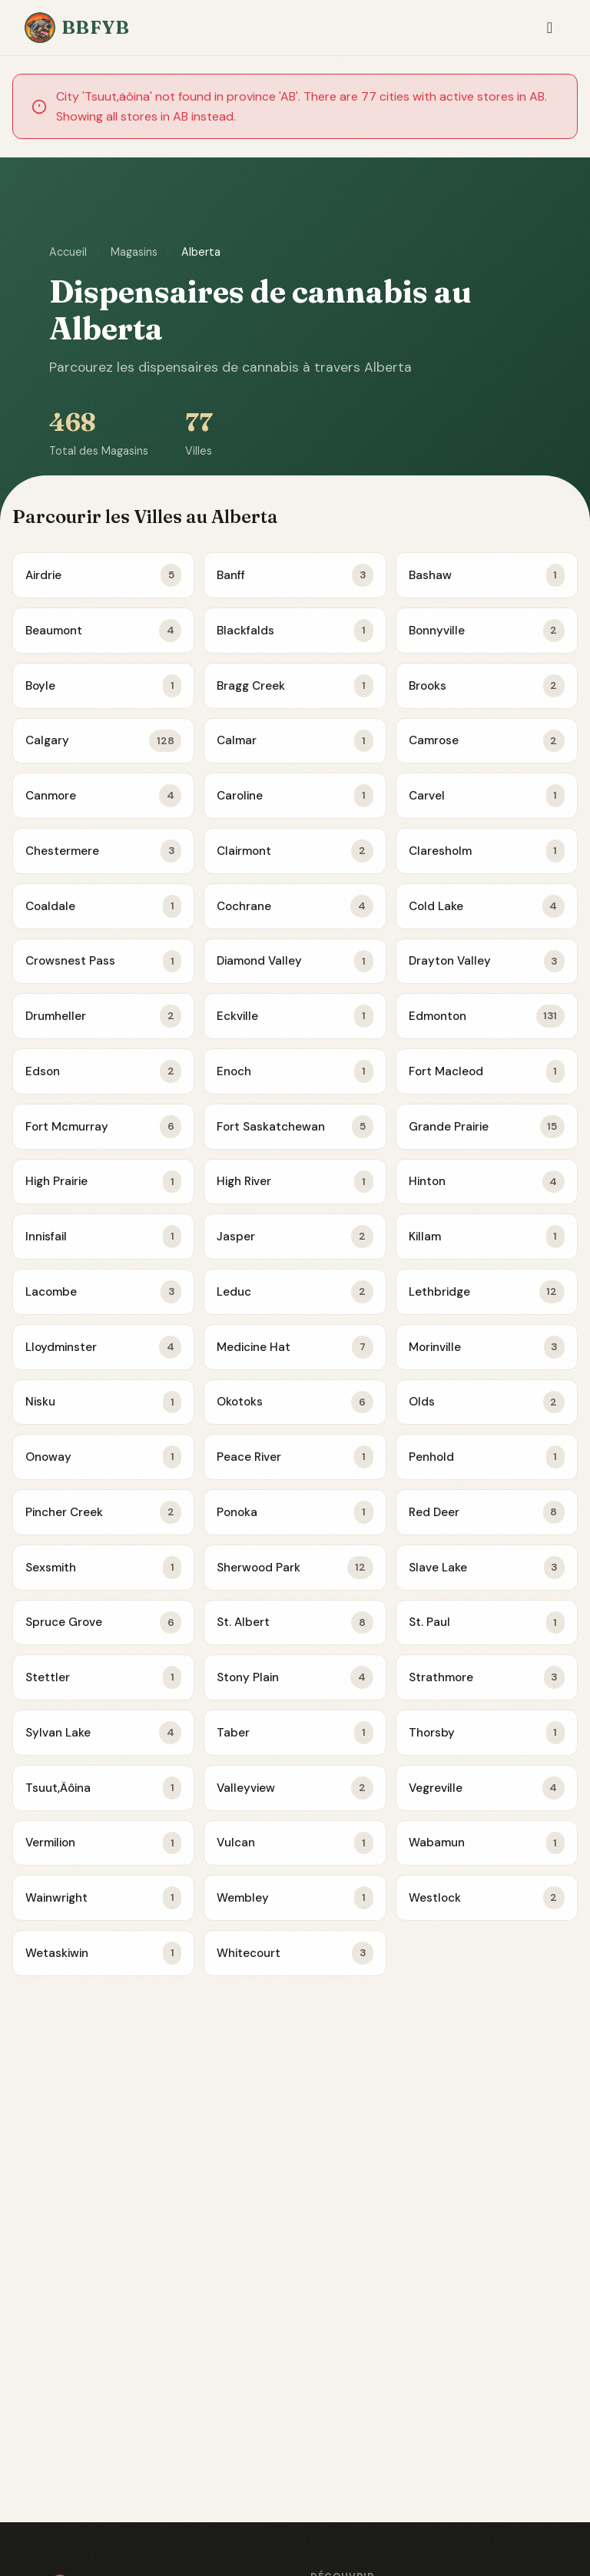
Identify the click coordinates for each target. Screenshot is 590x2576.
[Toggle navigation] (549, 28)
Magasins (134, 252)
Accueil (68, 252)
